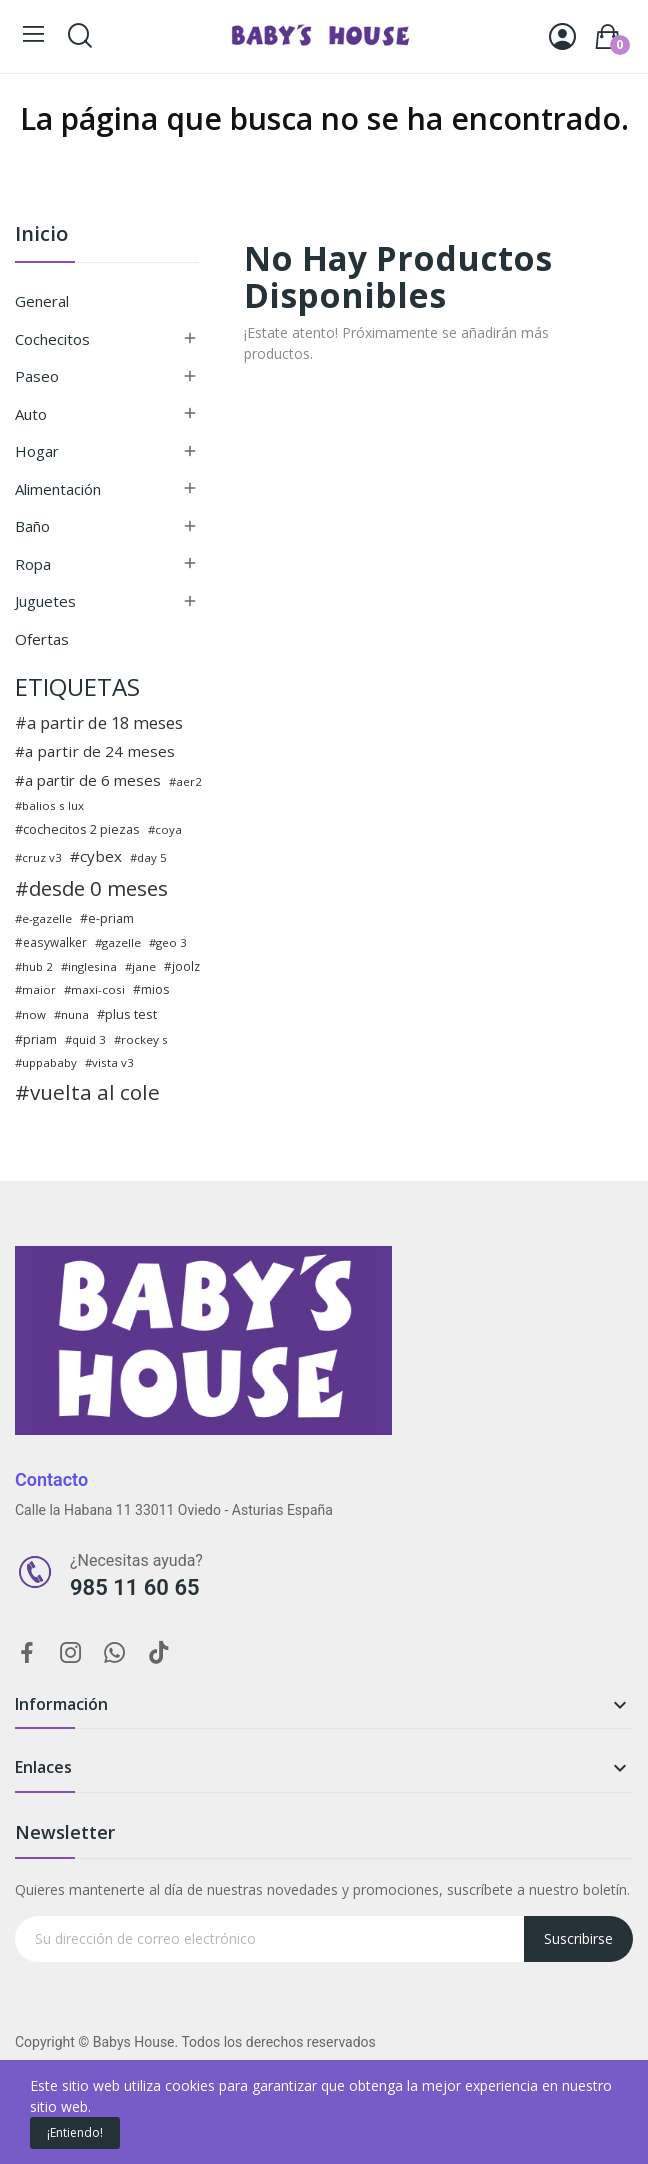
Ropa (33, 564)
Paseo (37, 376)
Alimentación (58, 489)
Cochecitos (52, 339)
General (42, 301)
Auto (31, 414)
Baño (32, 526)
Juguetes (45, 601)
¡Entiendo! (75, 2132)
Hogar (37, 451)
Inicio (41, 235)
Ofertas (42, 639)
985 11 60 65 (135, 1587)
